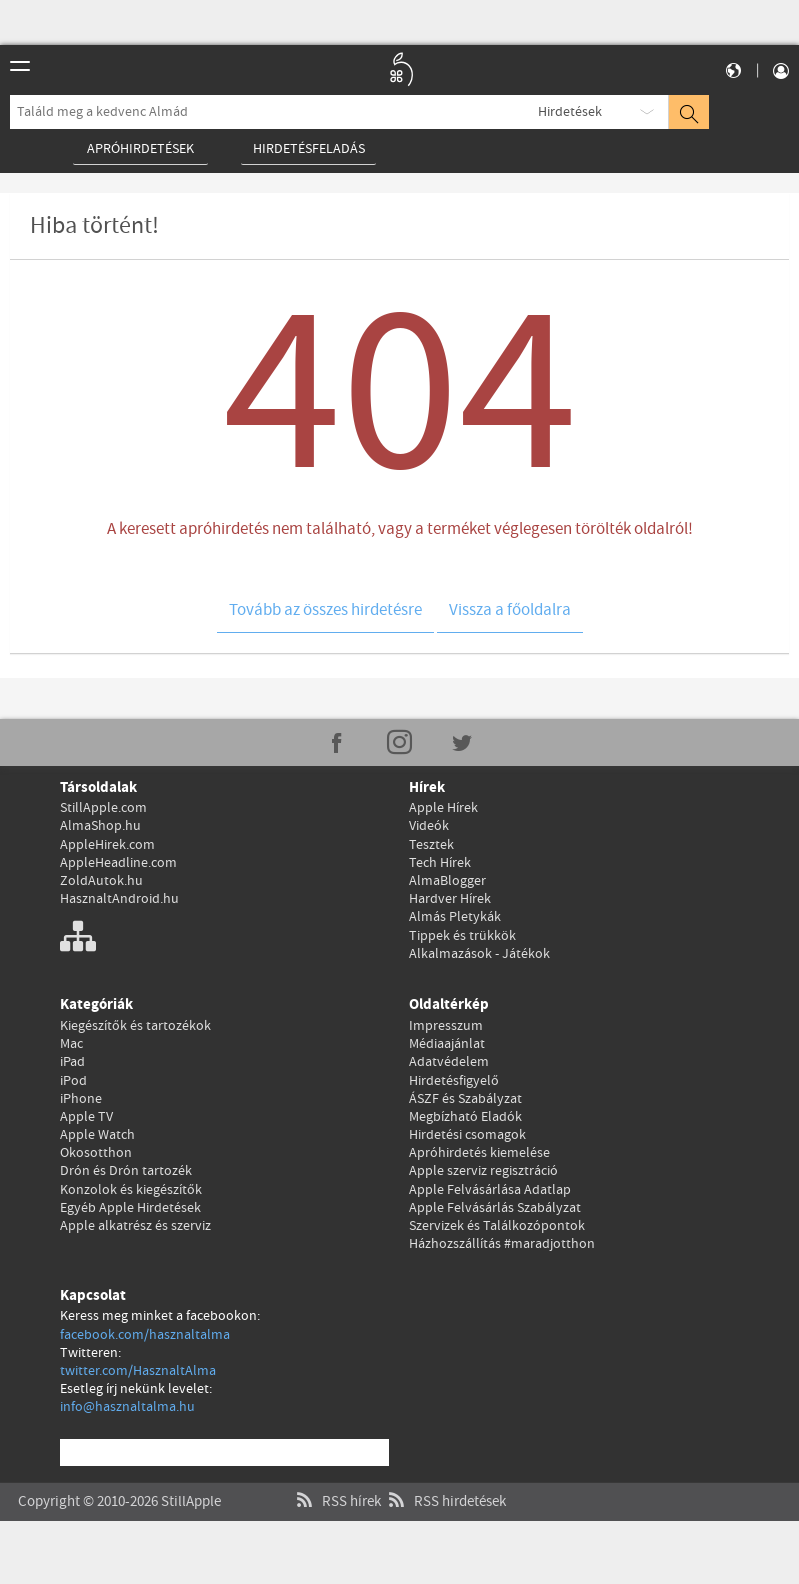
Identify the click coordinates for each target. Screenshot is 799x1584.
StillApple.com (103, 808)
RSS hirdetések (445, 1481)
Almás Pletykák (455, 917)
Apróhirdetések (140, 149)
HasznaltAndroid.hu (119, 899)
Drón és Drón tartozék (126, 1171)
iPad (72, 1062)
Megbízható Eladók (465, 1117)
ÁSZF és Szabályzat (465, 1099)
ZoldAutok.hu (101, 881)
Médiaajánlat (447, 1044)
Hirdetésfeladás (309, 149)
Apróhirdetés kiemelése (479, 1153)
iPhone (81, 1099)
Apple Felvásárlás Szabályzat (495, 1208)
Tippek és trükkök (462, 936)
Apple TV (86, 1117)
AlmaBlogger (447, 881)
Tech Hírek (440, 863)
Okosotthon (96, 1153)
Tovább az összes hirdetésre (325, 610)
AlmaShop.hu (100, 826)
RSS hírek (336, 1481)
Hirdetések (570, 112)
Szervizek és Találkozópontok (497, 1226)
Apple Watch (97, 1135)
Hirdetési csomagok (467, 1135)
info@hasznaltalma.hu (127, 1407)
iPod (73, 1081)
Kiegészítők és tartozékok (135, 1026)
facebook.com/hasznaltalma (145, 1335)
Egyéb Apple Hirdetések (130, 1208)
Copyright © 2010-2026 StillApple (119, 1481)
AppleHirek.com (107, 845)
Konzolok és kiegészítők (131, 1190)
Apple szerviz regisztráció (483, 1171)
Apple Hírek (443, 808)
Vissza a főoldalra (510, 610)
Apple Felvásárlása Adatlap (490, 1190)
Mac (71, 1044)
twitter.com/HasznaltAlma (138, 1371)
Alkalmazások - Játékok (479, 954)
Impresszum (446, 1026)
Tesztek (431, 845)
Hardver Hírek (450, 899)
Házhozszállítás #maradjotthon (502, 1244)
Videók (429, 826)
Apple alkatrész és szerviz (135, 1226)
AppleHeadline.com (118, 863)
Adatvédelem (449, 1062)
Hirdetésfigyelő (454, 1081)
